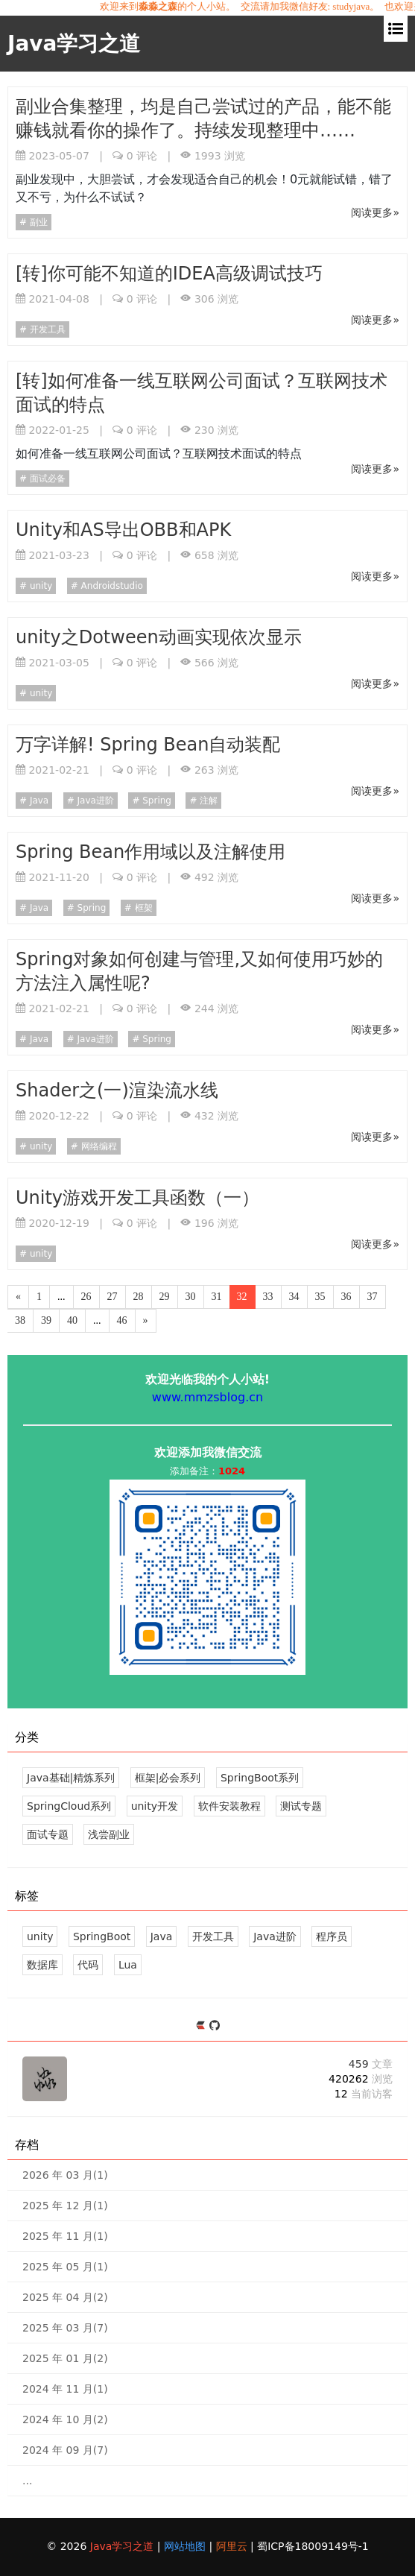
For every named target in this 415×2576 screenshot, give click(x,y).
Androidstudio (110, 586)
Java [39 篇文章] (162, 1936)
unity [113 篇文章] (40, 1936)
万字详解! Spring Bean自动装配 (148, 744)
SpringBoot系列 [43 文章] (260, 1778)
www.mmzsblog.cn (207, 1397)
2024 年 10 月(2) (65, 2419)
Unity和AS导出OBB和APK (123, 530)
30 (191, 1296)
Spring (155, 800)
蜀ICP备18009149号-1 (313, 2546)
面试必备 (46, 478)
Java (37, 800)
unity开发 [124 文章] (154, 1806)
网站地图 (186, 2546)
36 (346, 1296)
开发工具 (46, 329)
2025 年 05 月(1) (65, 2267)
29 (164, 1296)
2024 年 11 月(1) (65, 2389)
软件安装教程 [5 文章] (229, 1806)
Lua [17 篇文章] (127, 1965)
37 (372, 1296)
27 (112, 1296)
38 (20, 1320)
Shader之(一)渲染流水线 (117, 1090)
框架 (142, 908)
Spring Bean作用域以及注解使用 (150, 852)
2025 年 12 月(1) (65, 2206)
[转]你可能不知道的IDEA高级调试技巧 (169, 273)
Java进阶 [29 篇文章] (275, 1936)
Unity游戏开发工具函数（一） (137, 1197)
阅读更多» (375, 212)
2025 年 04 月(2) (65, 2297)
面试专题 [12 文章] (48, 1834)
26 (86, 1296)
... (27, 2481)
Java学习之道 (73, 43)
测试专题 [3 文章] (301, 1806)
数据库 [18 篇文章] (42, 1965)
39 (46, 1320)
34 (294, 1296)
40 (72, 1320)
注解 (207, 800)
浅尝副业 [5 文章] (109, 1834)
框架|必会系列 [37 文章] (168, 1778)
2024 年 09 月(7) (65, 2450)
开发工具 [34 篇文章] (213, 1936)
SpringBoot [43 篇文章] (101, 1936)
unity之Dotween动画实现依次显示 (159, 637)
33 (268, 1296)
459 (371, 2064)
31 (217, 1296)
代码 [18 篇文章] (87, 1965)
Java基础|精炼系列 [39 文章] (71, 1778)
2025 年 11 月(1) (65, 2236)
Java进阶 (94, 800)
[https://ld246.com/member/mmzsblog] (202, 2026)
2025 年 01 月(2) (65, 2358)
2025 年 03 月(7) (65, 2328)
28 (138, 1296)
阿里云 (233, 2546)
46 (122, 1320)
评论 (142, 156)
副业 (37, 222)
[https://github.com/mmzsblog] (214, 2026)
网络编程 (97, 1146)
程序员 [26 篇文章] (331, 1936)
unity (39, 586)
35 (320, 1296)
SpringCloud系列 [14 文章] (69, 1806)
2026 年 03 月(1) (65, 2175)
